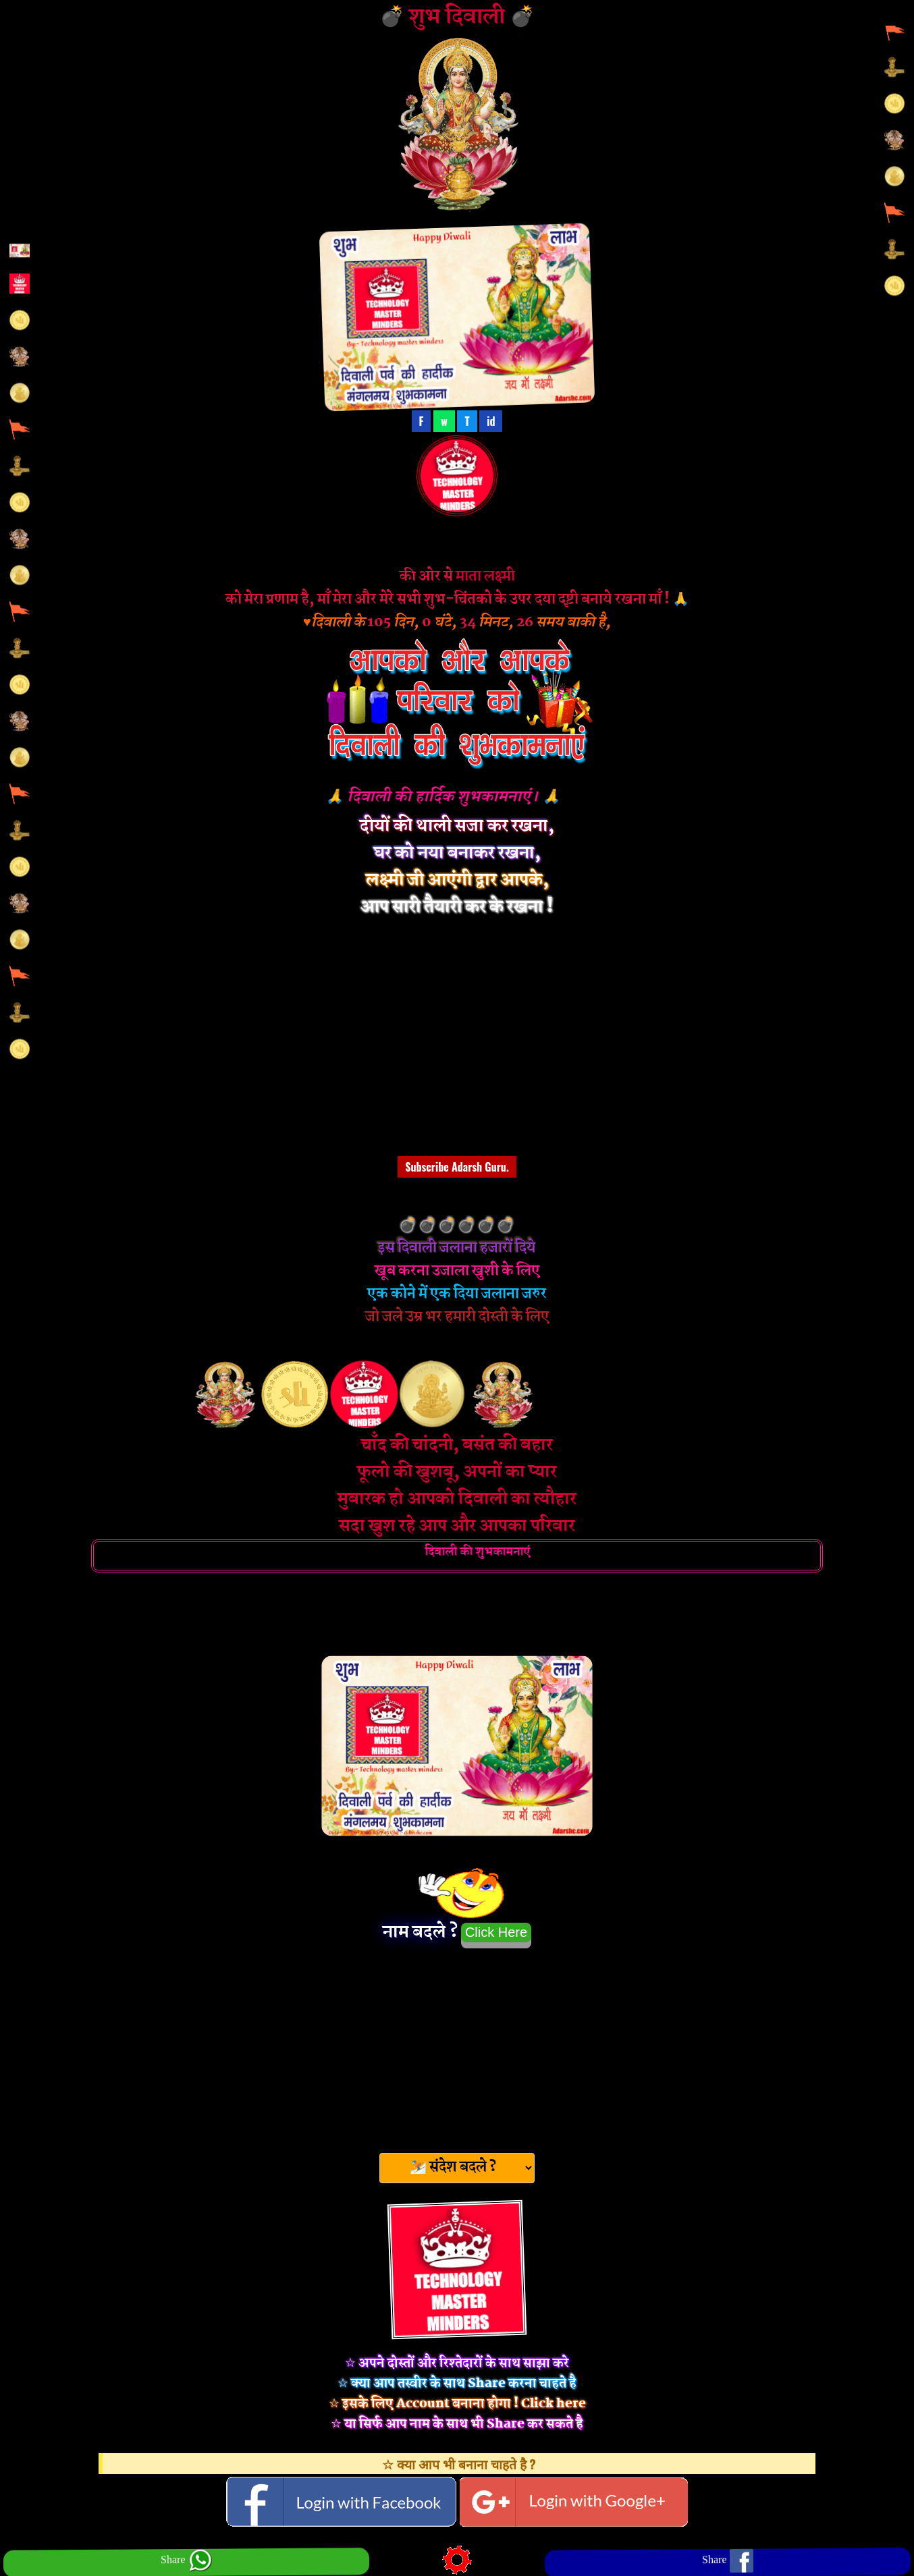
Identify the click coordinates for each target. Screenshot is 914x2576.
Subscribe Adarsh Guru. (457, 1167)
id (491, 421)
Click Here (496, 1932)
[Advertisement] (457, 2046)
